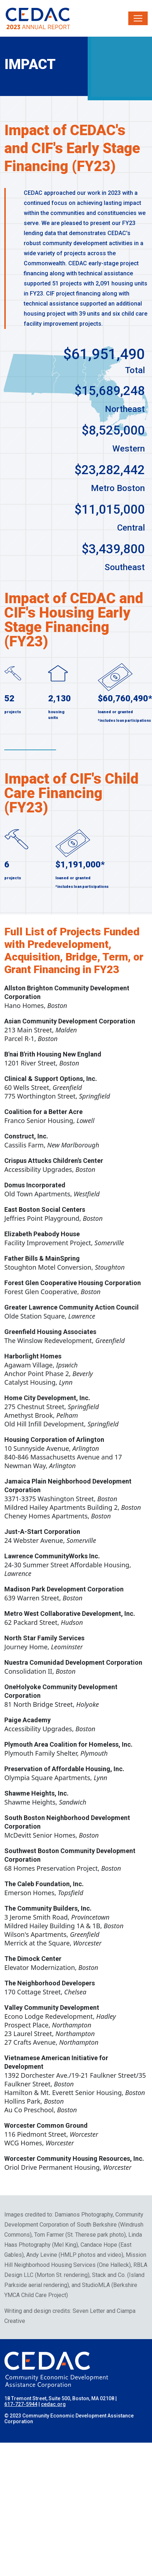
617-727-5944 (20, 2404)
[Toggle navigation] (138, 18)
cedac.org (53, 2404)
